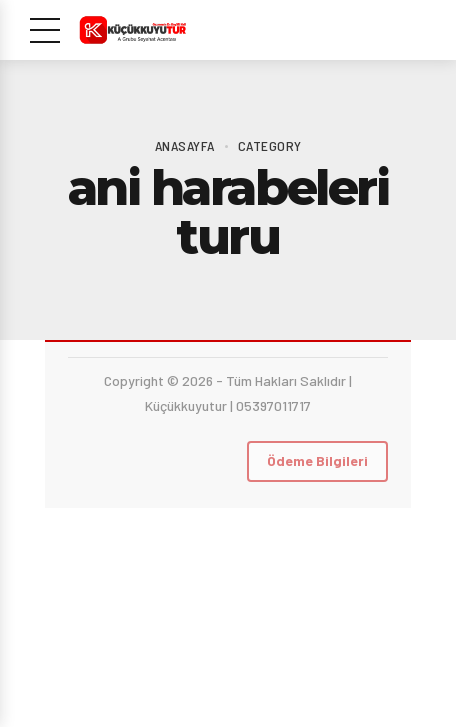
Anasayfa (185, 145)
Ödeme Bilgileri (317, 460)
